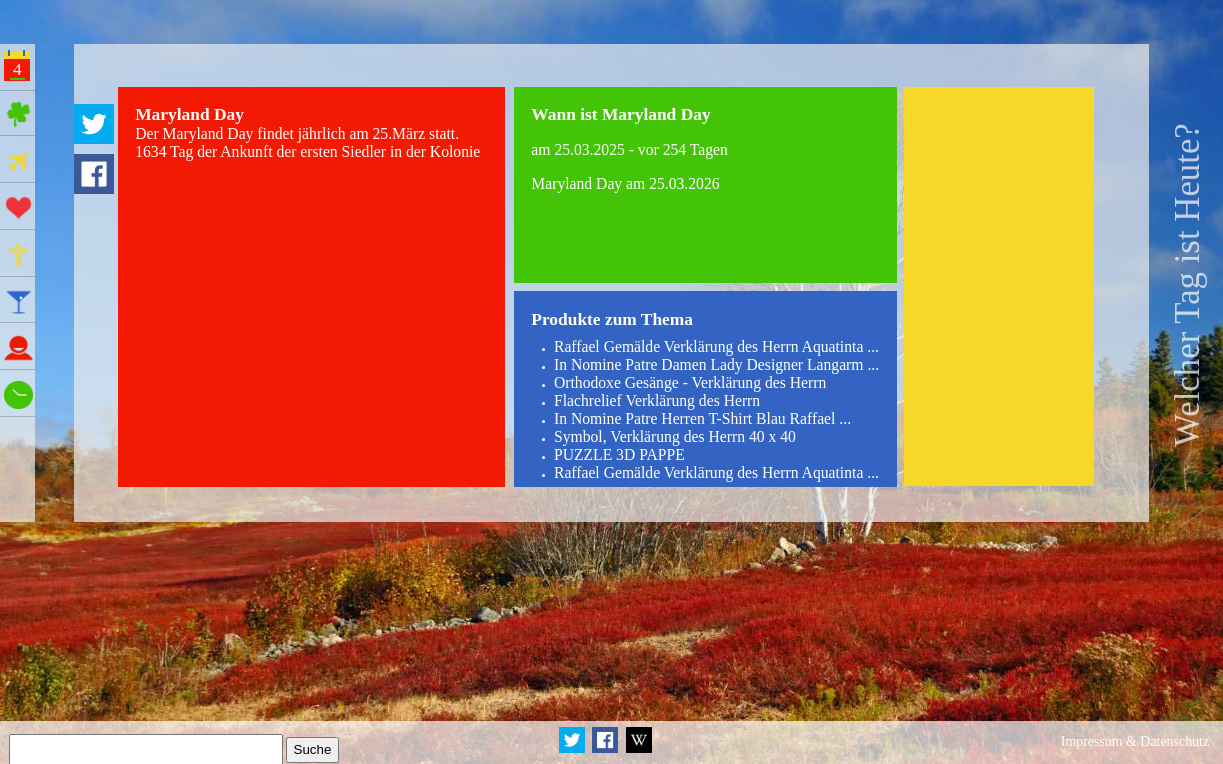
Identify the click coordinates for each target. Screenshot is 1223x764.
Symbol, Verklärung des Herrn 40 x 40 (675, 436)
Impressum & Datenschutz (1135, 741)
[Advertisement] (999, 286)
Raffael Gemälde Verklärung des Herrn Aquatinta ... (716, 346)
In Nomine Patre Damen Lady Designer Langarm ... (716, 364)
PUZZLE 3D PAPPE (619, 454)
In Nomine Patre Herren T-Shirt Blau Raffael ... (702, 418)
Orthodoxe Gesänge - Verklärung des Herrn (690, 382)
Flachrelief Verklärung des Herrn (657, 400)
